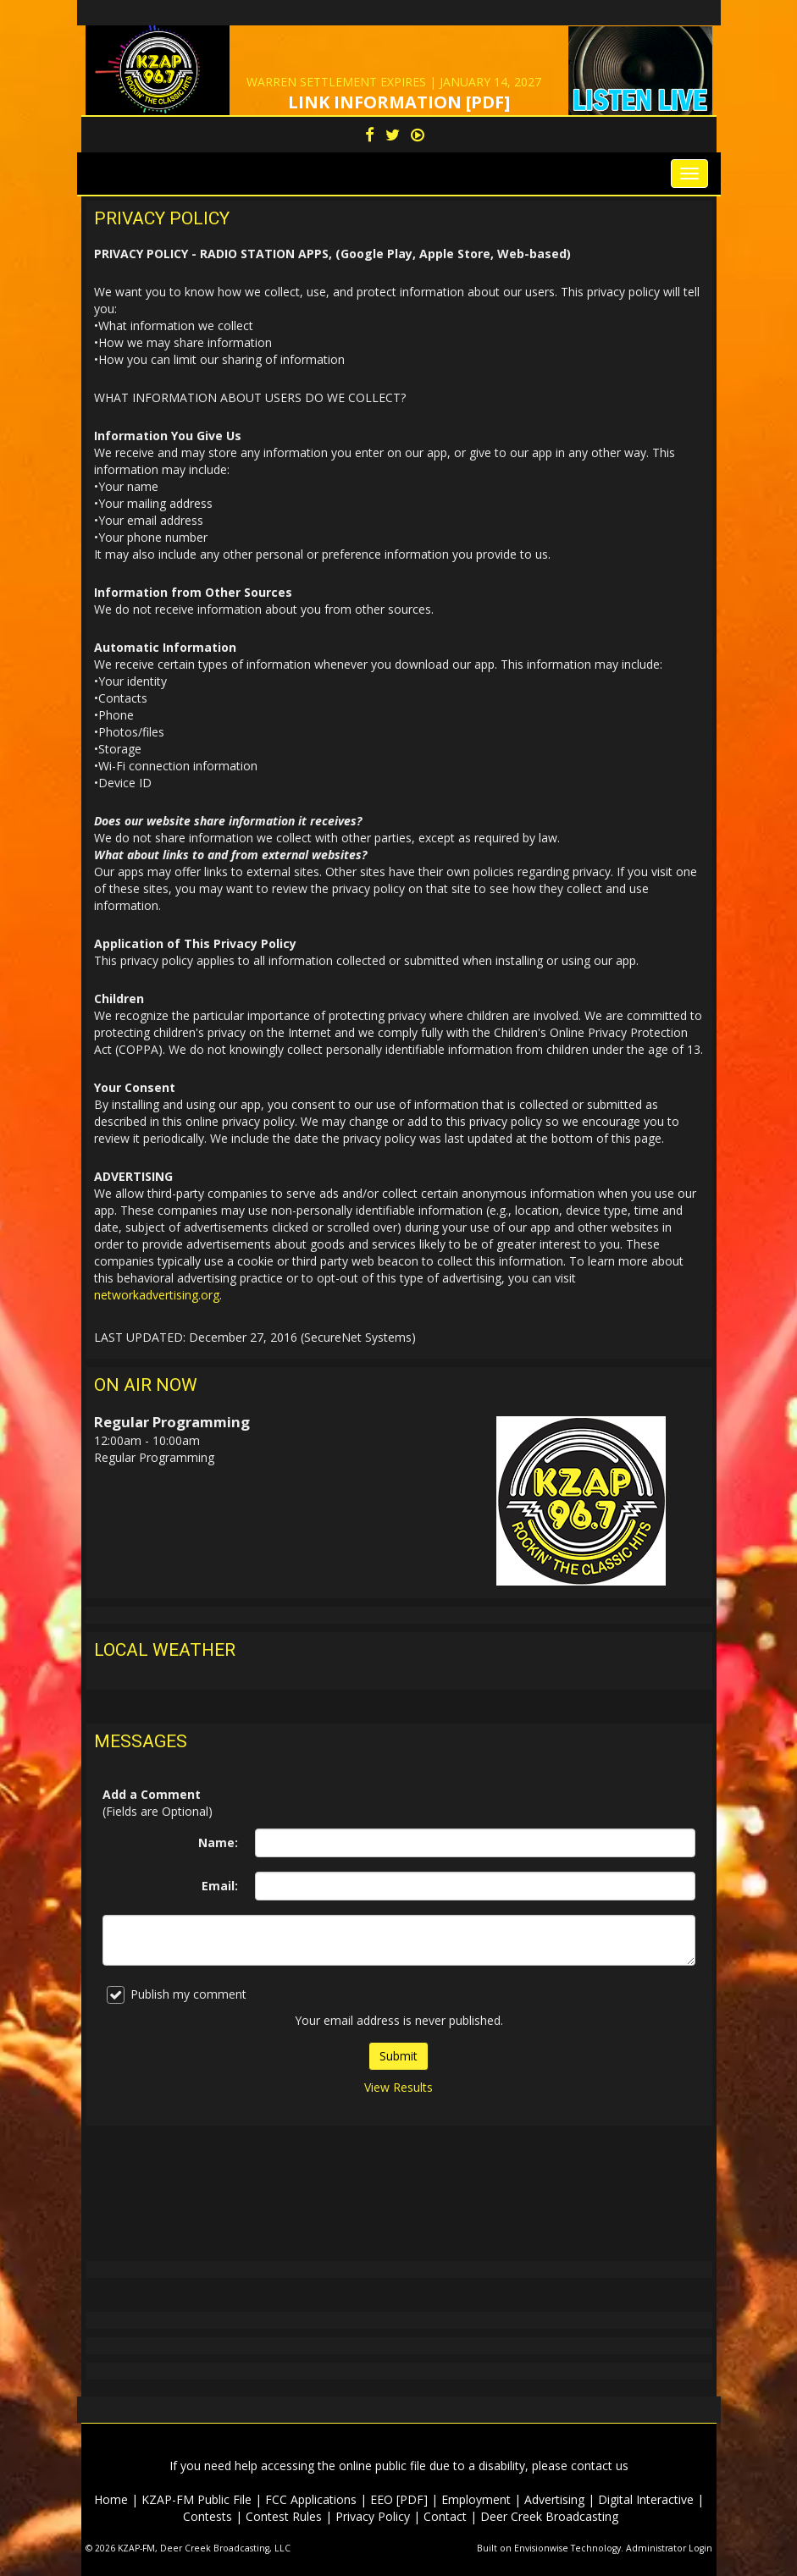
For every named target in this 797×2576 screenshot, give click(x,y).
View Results (398, 2087)
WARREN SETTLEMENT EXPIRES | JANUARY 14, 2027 (393, 82)
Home (111, 2499)
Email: (220, 1886)
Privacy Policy (372, 2516)
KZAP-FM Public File (196, 2499)
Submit (398, 2056)
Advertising (554, 2499)
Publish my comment (176, 1995)
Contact (445, 2516)
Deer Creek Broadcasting (549, 2516)
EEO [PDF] (399, 2499)
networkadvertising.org (156, 1295)
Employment (476, 2499)
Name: (218, 1842)
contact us (599, 2465)
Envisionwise (541, 2548)
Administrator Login (669, 2548)
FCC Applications (311, 2499)
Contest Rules (284, 2516)
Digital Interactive (646, 2499)
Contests (207, 2516)
